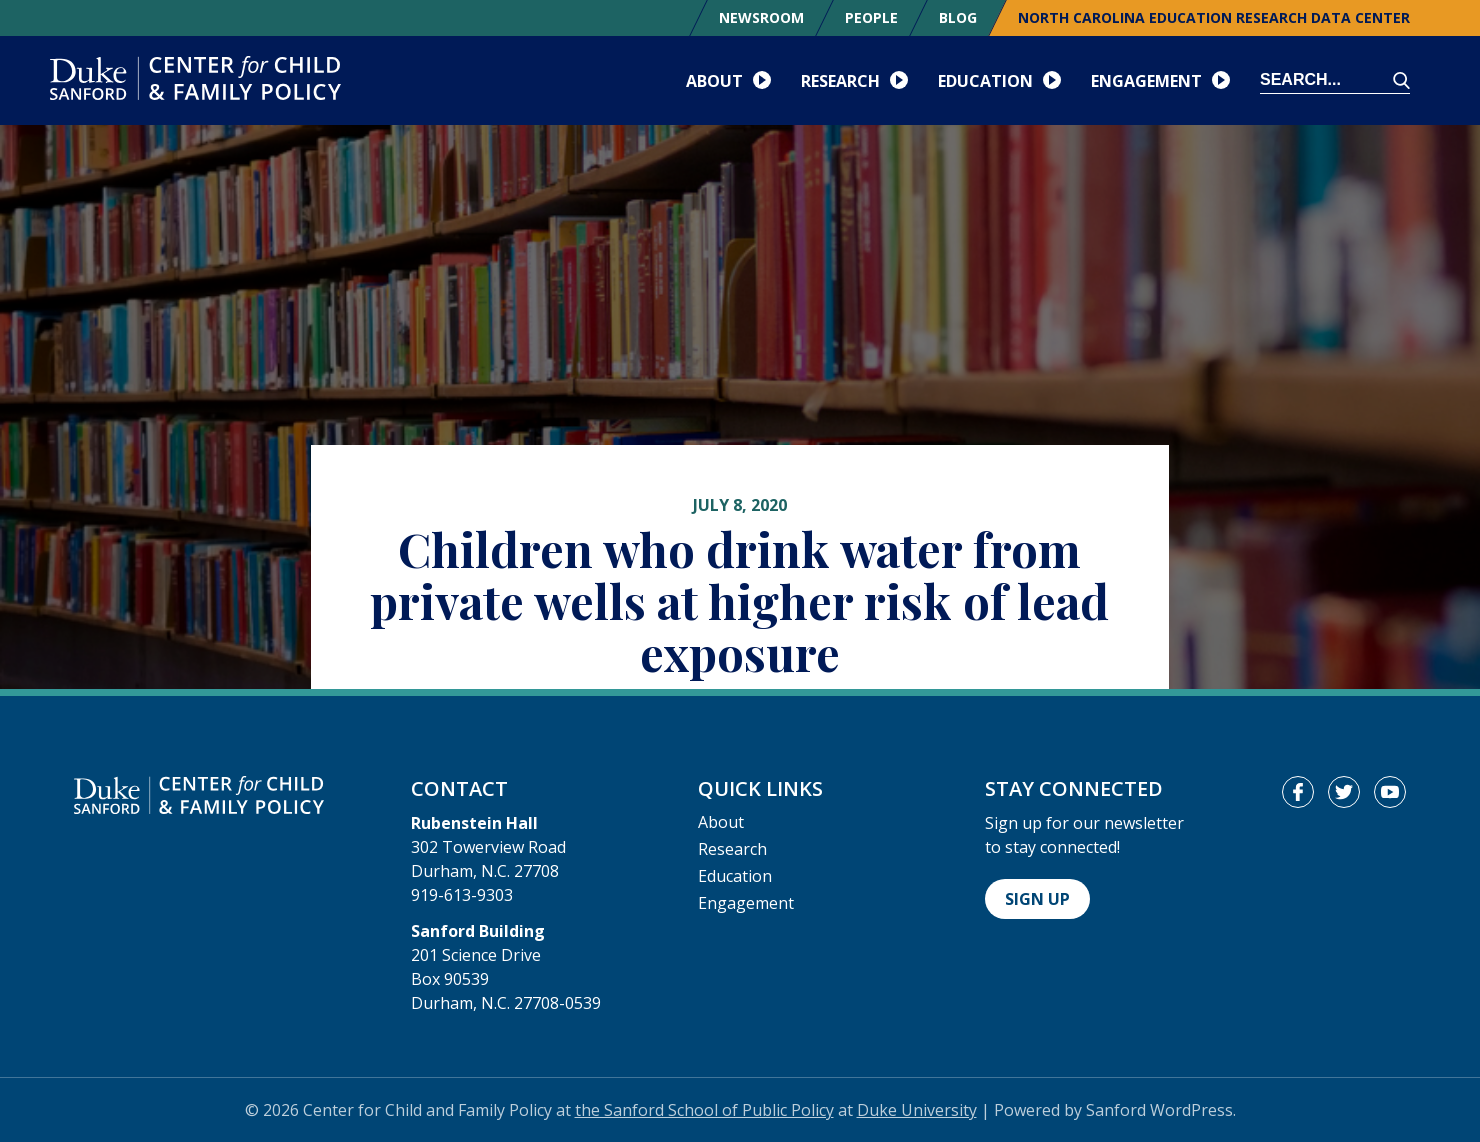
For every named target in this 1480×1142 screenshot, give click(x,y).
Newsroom (761, 17)
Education (735, 876)
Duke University (917, 1110)
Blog (958, 17)
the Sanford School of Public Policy (704, 1110)
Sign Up (1037, 899)
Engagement (746, 903)
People (871, 17)
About (721, 822)
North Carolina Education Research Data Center (1214, 17)
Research (732, 849)
